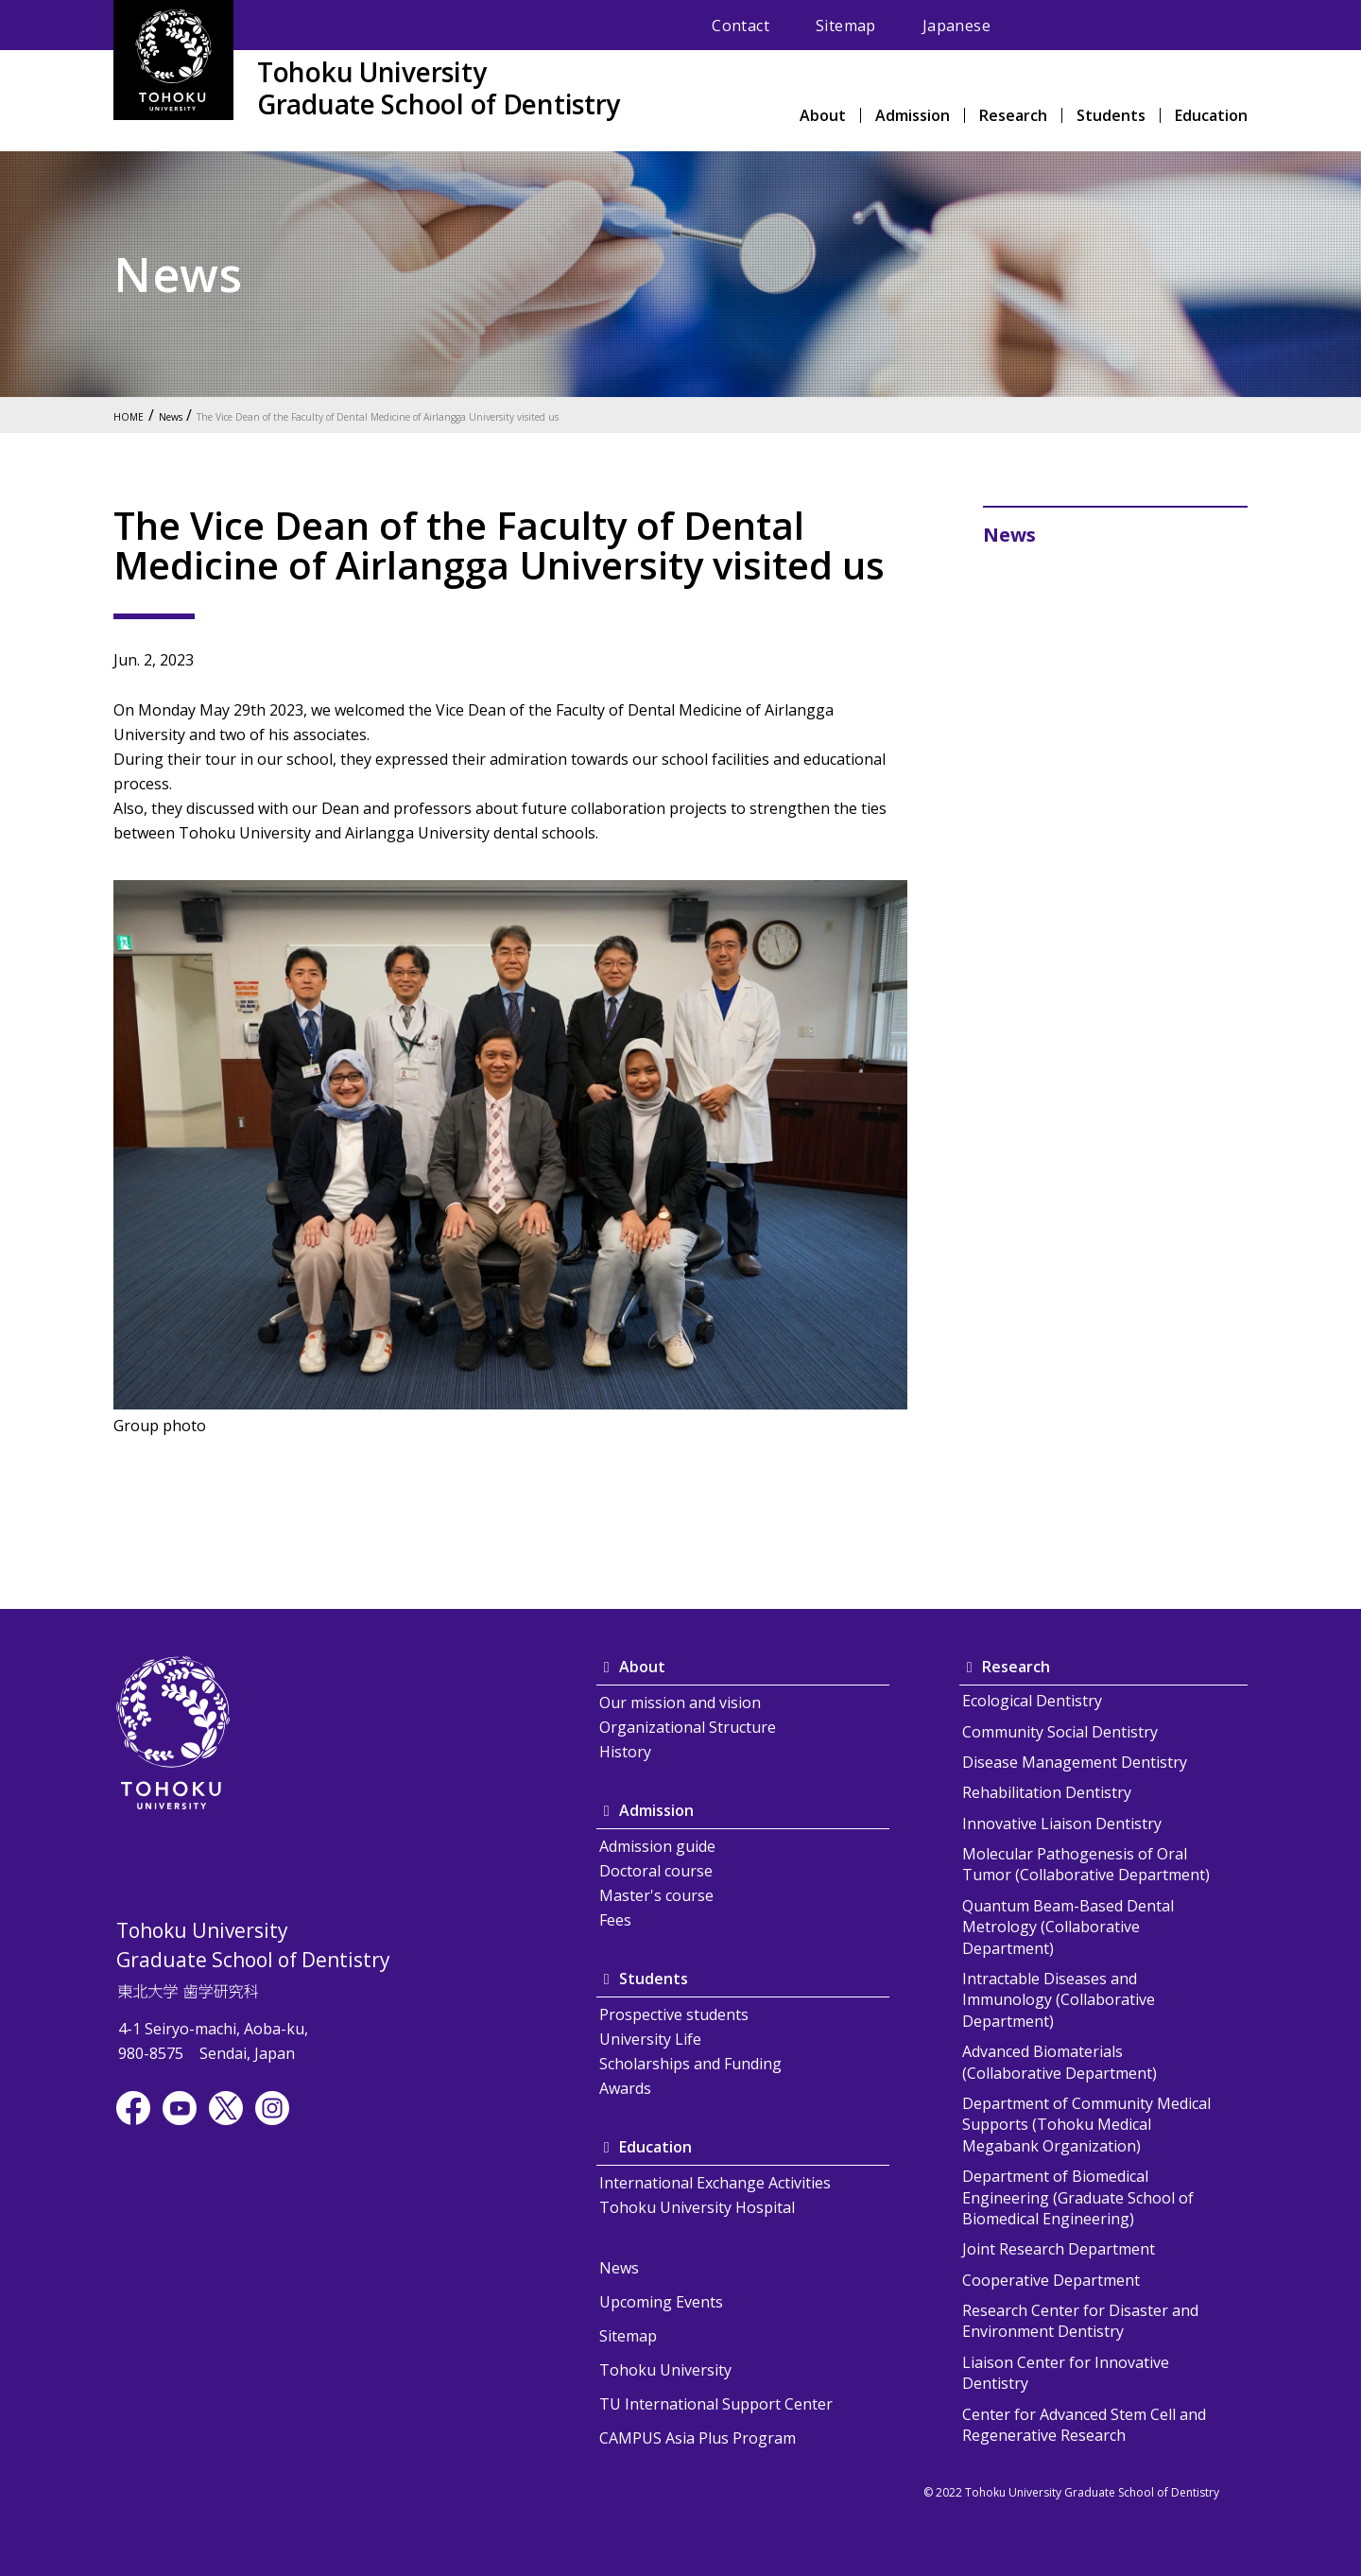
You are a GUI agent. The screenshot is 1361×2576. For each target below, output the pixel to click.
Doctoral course (656, 1870)
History (625, 1751)
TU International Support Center (716, 2404)
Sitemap (846, 25)
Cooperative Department (1051, 2280)
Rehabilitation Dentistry (1046, 1792)
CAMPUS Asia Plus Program (697, 2438)
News (185, 415)
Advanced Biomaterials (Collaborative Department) (1059, 2062)
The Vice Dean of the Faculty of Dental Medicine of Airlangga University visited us (466, 415)
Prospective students (674, 2014)
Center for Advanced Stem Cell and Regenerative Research (1084, 2425)
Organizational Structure (687, 1727)
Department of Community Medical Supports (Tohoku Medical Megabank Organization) (1086, 2124)
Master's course (656, 1895)
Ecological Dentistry (1032, 1700)
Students (1111, 117)
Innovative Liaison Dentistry (1062, 1823)
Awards (625, 2088)
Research (1013, 117)
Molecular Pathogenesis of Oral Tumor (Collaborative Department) (1086, 1864)
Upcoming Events (661, 2301)
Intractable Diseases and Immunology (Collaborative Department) (1058, 1999)
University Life (650, 2039)
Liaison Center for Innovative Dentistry (1065, 2373)
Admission (912, 117)
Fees (615, 1920)
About (823, 117)
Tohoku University (665, 2370)
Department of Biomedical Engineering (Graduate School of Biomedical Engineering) (1078, 2197)
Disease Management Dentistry (1074, 1762)
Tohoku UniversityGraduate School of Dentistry (438, 88)
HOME (133, 415)
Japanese (956, 25)
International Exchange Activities (715, 2182)
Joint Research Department (1058, 2249)
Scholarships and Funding (690, 2063)
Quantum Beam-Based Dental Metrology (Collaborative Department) (1068, 1927)
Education (1211, 117)
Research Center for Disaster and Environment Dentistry (1080, 2321)
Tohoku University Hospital (697, 2207)
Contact (740, 25)
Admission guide (657, 1846)
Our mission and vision (680, 1702)
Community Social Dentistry (1060, 1731)
